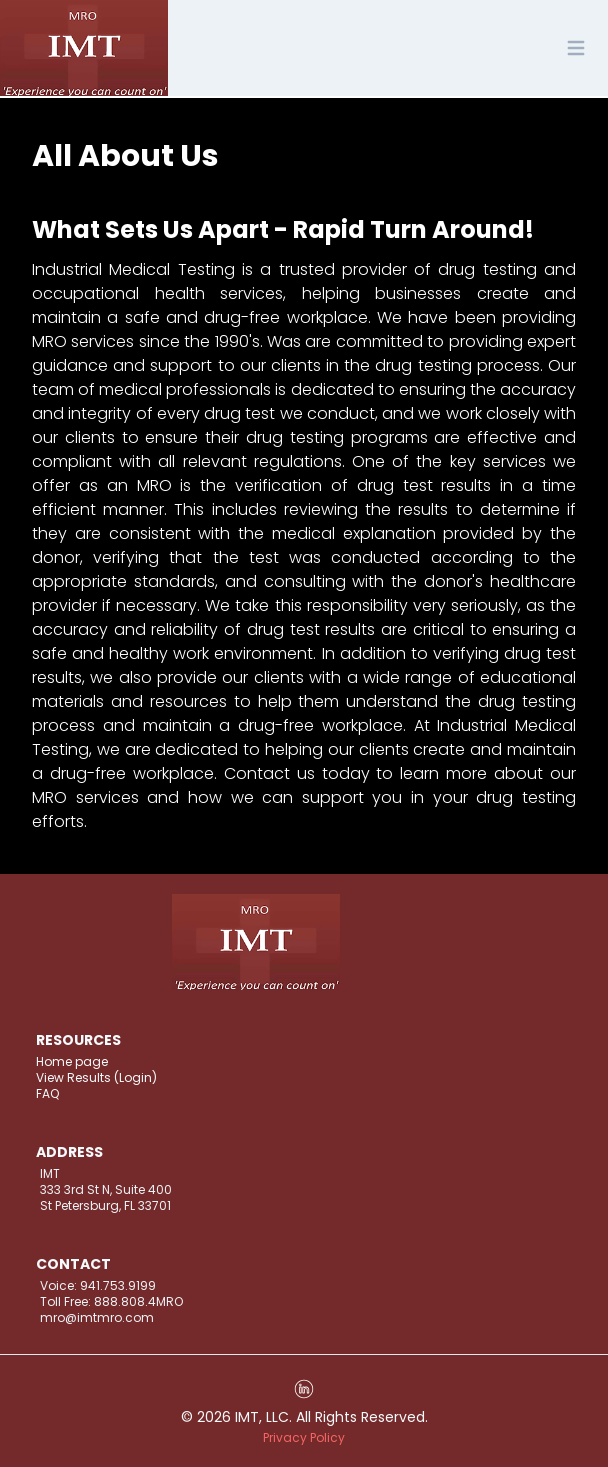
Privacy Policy (304, 1437)
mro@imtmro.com (97, 1318)
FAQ (47, 1094)
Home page (72, 1061)
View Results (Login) (96, 1078)
